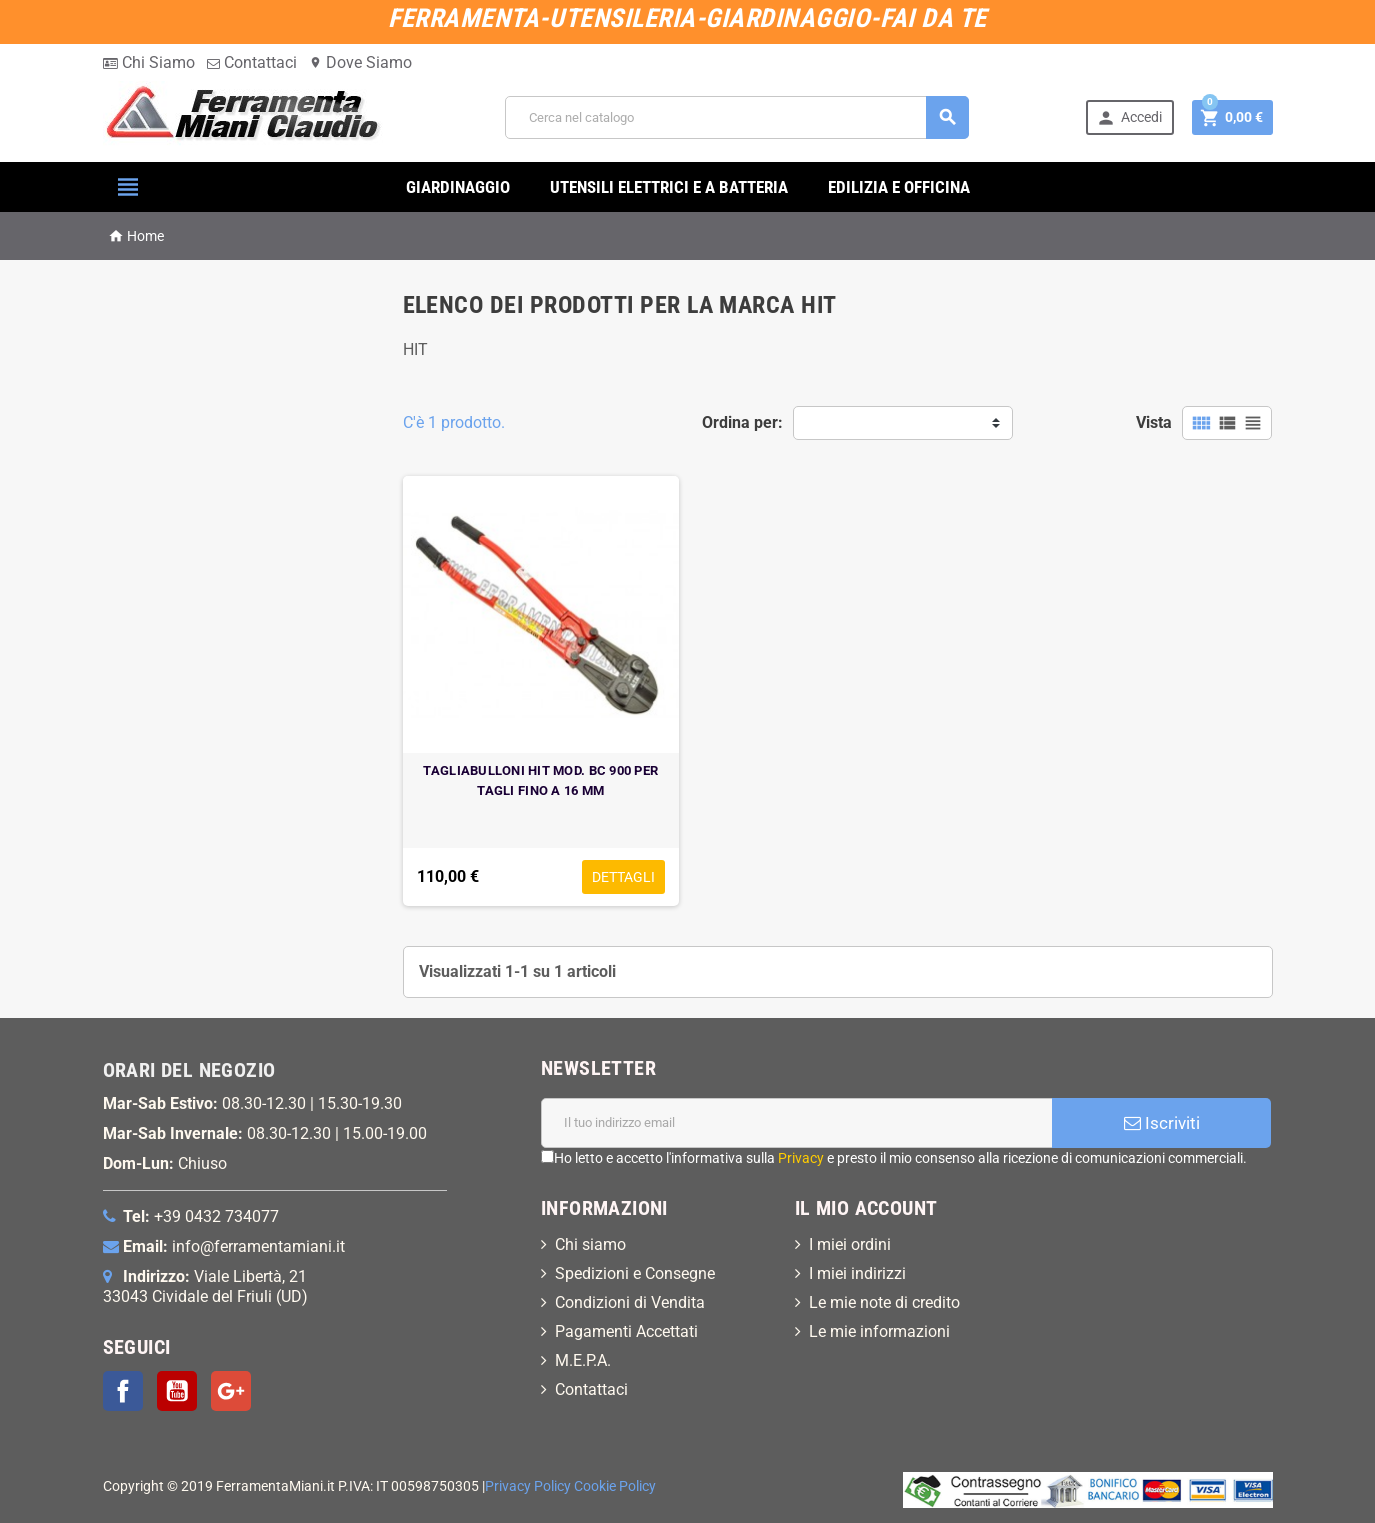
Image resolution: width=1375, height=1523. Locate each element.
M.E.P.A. (583, 1360)
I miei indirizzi (857, 1273)
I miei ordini (850, 1244)
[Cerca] (737, 117)
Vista (1154, 422)
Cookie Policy (615, 1486)
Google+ (231, 1391)
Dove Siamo (360, 62)
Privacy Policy (528, 1486)
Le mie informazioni (879, 1331)
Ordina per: (742, 422)
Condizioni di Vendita (630, 1302)
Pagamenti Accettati (626, 1331)
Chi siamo (590, 1244)
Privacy (801, 1158)
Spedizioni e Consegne (635, 1273)
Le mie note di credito (884, 1302)
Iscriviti (1162, 1123)
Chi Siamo (149, 62)
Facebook (123, 1391)
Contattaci (252, 62)
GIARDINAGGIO (458, 187)
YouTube (177, 1391)
